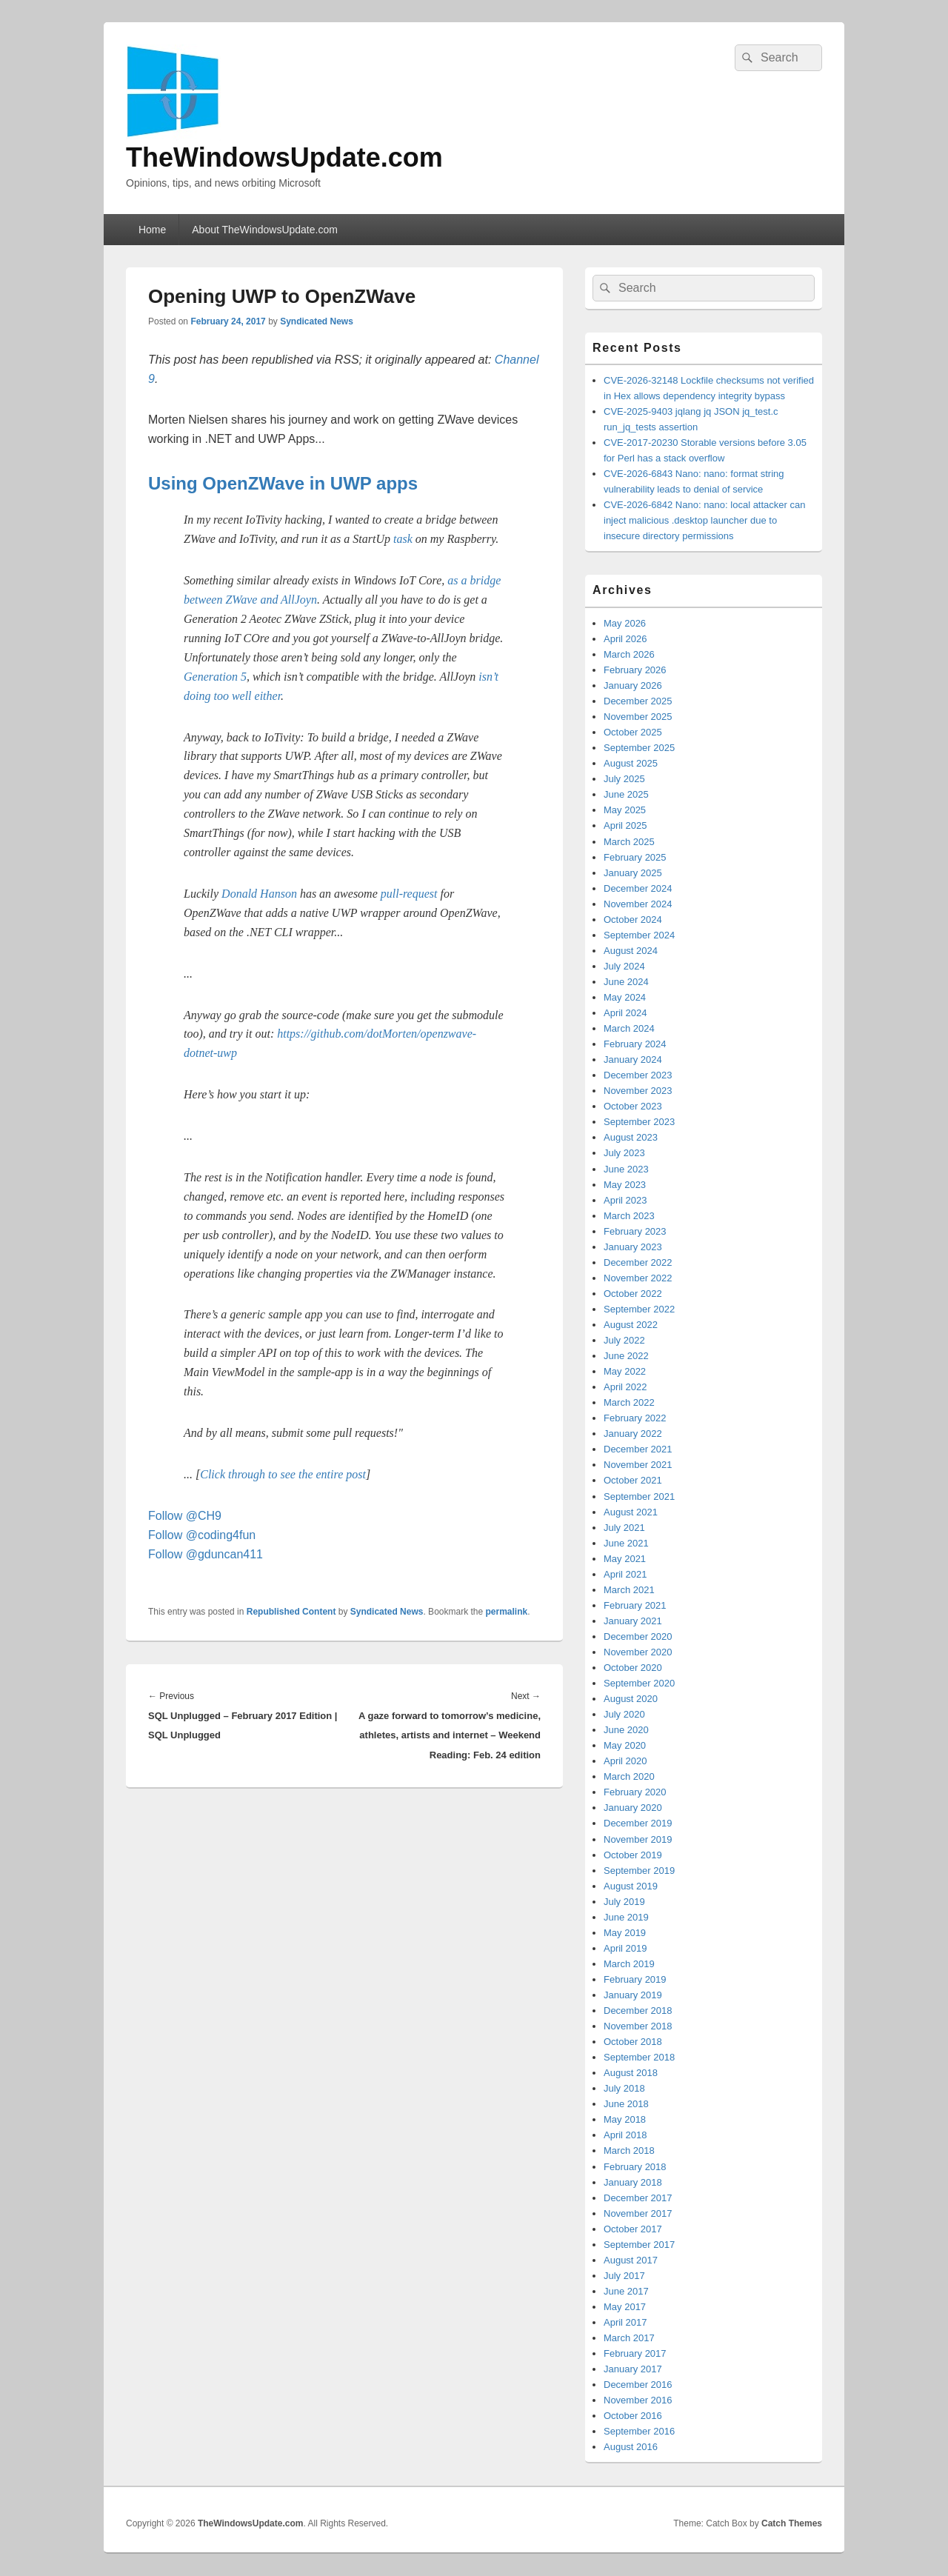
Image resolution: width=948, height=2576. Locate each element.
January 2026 (633, 685)
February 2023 (635, 1231)
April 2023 (625, 1200)
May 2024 (625, 997)
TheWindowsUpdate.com (284, 157)
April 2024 (625, 1012)
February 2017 (635, 2353)
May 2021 (625, 1558)
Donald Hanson (259, 893)
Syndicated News (316, 321)
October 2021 (633, 1480)
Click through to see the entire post (283, 1474)
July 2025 (624, 778)
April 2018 (625, 2134)
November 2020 (638, 1652)
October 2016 (633, 2415)
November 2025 (638, 716)
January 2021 (633, 1620)
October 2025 (633, 732)
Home (152, 230)
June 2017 (626, 2291)
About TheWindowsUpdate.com (265, 230)
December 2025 (638, 701)
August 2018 (631, 2072)
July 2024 (624, 966)
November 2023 (638, 1090)
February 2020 (635, 1792)
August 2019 (631, 1886)
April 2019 (625, 1948)
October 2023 (633, 1106)
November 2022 (638, 1278)
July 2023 (624, 1152)
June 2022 (626, 1355)
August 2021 (631, 1512)
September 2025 (639, 747)
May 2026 (625, 623)
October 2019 (633, 1855)
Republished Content (291, 1611)
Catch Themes (791, 2523)
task (403, 539)
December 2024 (638, 888)
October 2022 (633, 1293)
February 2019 (635, 1979)
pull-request (409, 893)
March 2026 (629, 654)
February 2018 (635, 2166)
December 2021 (638, 1449)
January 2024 (633, 1059)
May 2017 (625, 2306)
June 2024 (626, 981)
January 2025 (633, 872)
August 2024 (631, 950)
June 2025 (626, 794)
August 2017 (631, 2260)
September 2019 (639, 1870)
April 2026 (625, 638)
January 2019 (633, 1995)
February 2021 (635, 1605)
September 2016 (639, 2431)
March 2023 (629, 1215)
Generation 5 (215, 676)
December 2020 (638, 1636)
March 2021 (629, 1589)
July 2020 (624, 1714)
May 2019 (625, 1932)
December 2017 (638, 2197)
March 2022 (629, 1402)
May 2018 (625, 2119)
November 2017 (638, 2213)
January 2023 (633, 1246)
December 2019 (638, 1823)
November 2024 (638, 904)
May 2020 (625, 1745)
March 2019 (629, 1963)
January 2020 (633, 1807)
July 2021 (624, 1527)
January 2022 (633, 1433)
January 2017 (633, 2369)
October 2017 (633, 2229)
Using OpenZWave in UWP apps (283, 483)
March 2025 (629, 841)
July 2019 (624, 1901)
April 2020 (625, 1760)
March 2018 (629, 2150)
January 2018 (633, 2182)
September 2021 (639, 1496)
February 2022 (635, 1418)
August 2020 (631, 1698)
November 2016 (638, 2400)
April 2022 (625, 1386)
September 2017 (639, 2244)
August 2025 (631, 763)
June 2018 (626, 2103)
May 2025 (625, 809)
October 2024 (633, 919)
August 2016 (631, 2446)
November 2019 (638, 1839)
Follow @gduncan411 (205, 1554)
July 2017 (624, 2275)
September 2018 (639, 2057)
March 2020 (629, 1776)
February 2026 (635, 669)
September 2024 (639, 935)
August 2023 (631, 1137)
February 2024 (635, 1044)
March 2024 (629, 1028)
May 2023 (625, 1184)
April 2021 (625, 1574)
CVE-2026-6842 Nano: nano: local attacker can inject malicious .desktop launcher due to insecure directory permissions (704, 520)
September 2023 (639, 1121)
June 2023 (626, 1169)
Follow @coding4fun (202, 1535)
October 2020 (633, 1667)
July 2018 (624, 2088)
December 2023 (638, 1075)
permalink (507, 1611)
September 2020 (639, 1683)
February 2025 (635, 857)
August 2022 (631, 1324)
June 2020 (626, 1729)
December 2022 (638, 1262)
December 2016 (638, 2384)
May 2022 (625, 1371)
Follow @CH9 (184, 1515)
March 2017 (629, 2337)
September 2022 (639, 1309)
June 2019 (626, 1917)
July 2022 (624, 1340)
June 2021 (626, 1543)
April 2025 (625, 825)
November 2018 (638, 2026)
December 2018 (638, 2010)
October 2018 (633, 2041)
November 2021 (638, 1464)
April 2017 (625, 2322)
